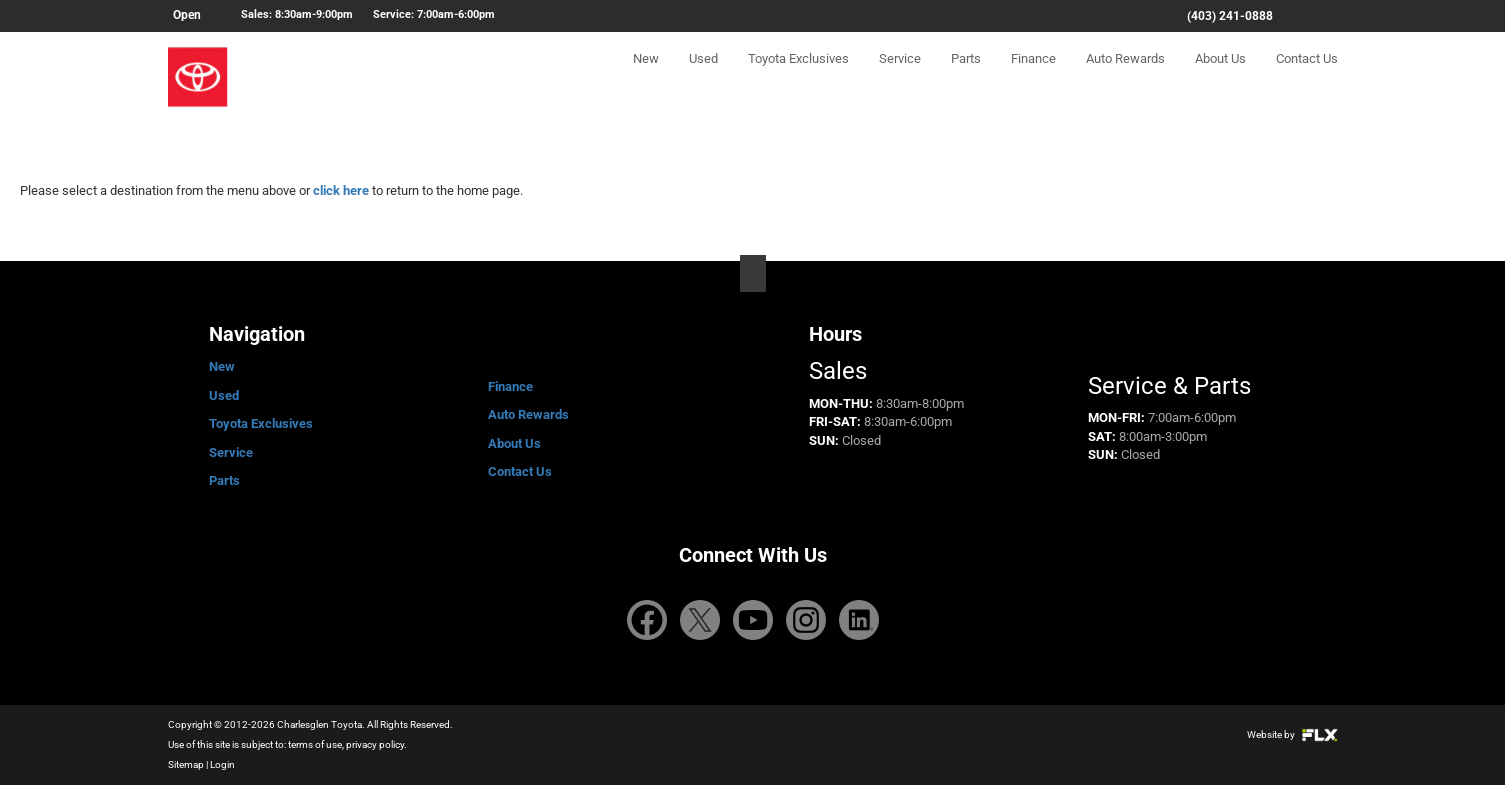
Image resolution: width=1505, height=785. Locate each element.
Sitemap (186, 764)
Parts (966, 76)
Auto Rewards (1125, 76)
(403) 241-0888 (1230, 16)
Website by (1292, 734)
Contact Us (1307, 76)
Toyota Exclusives (798, 76)
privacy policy (375, 744)
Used (703, 76)
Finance (1033, 76)
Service (900, 76)
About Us (1220, 76)
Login (222, 764)
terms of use (315, 744)
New (646, 76)
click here (341, 190)
